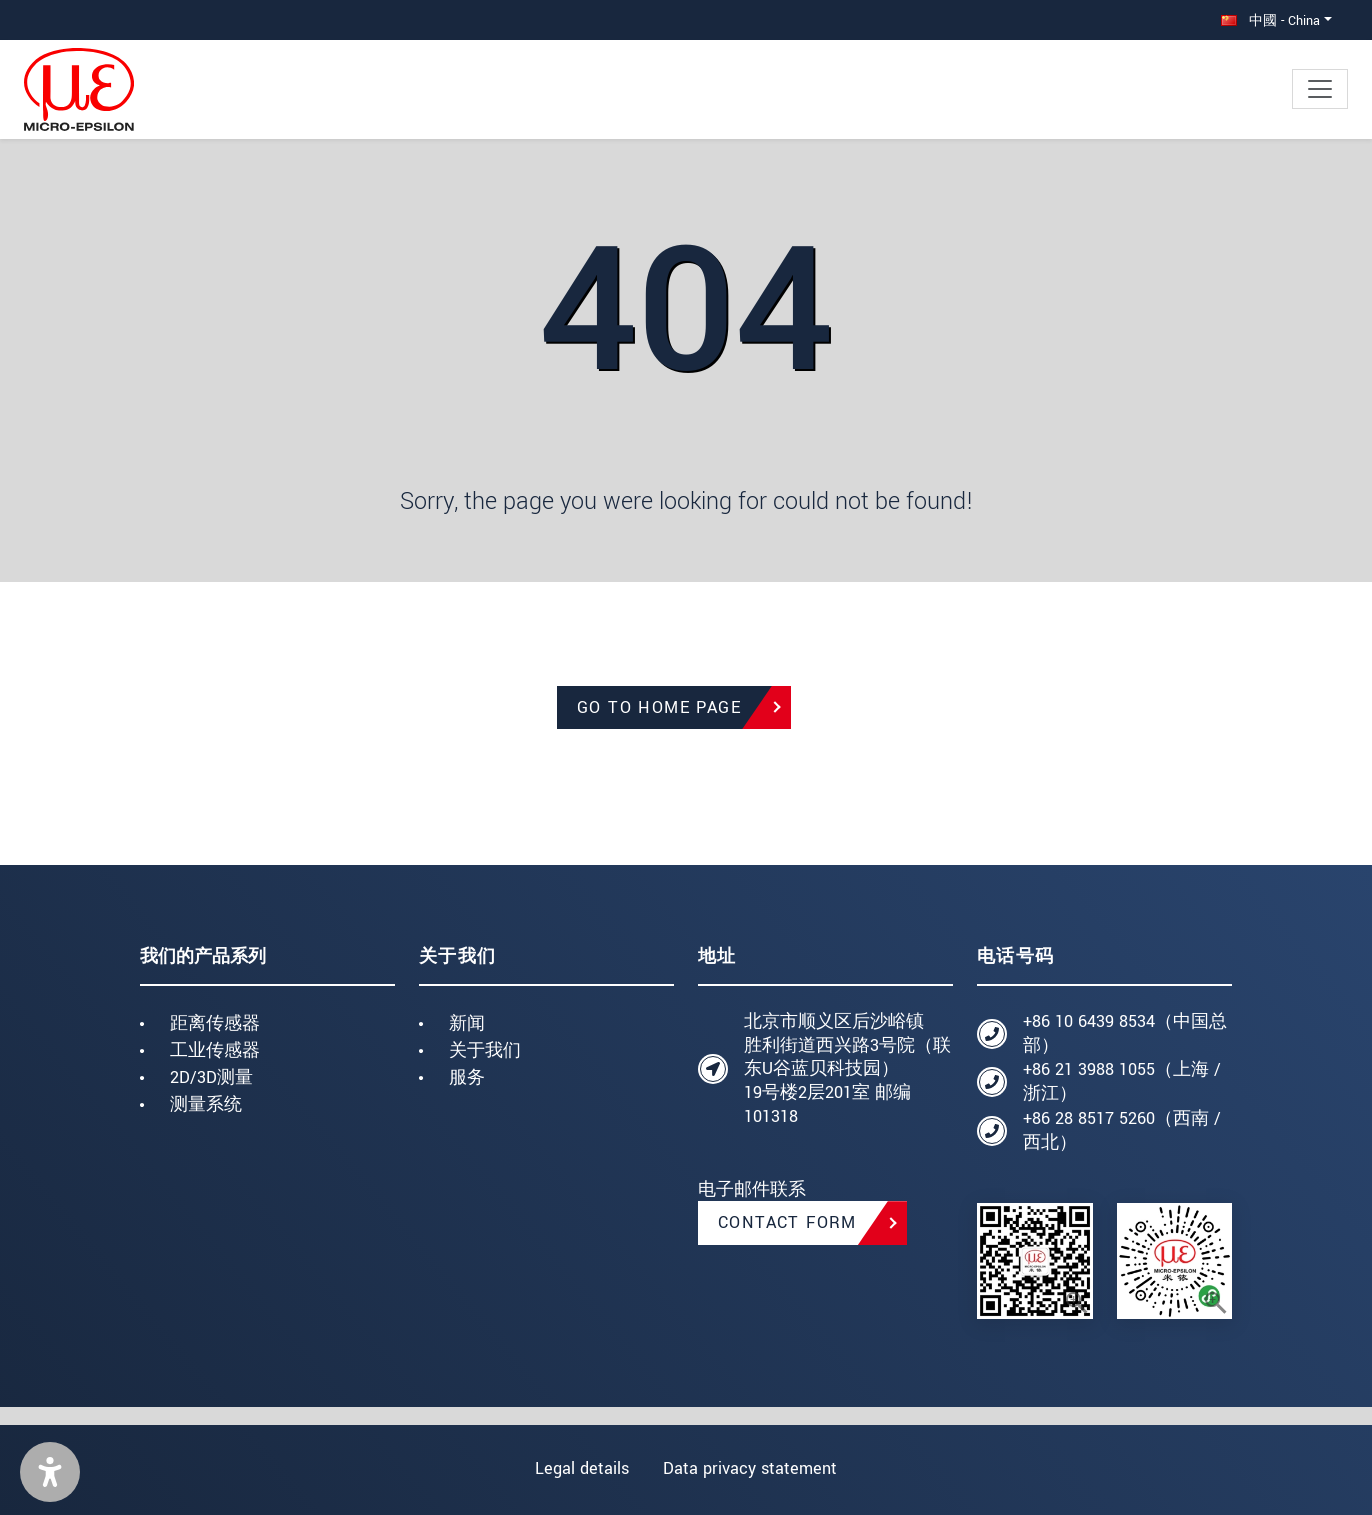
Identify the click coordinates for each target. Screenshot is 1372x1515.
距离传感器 (215, 1023)
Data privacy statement (752, 1468)
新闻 (467, 1023)
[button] (50, 1472)
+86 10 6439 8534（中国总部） (1125, 1033)
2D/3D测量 (211, 1077)
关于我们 (485, 1050)
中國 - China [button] (1270, 20)
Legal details (580, 1468)
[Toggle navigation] (1320, 89)
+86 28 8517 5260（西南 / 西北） (1122, 1130)
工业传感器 (215, 1050)
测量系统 (206, 1104)
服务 (467, 1077)
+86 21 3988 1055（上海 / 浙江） (1122, 1081)
